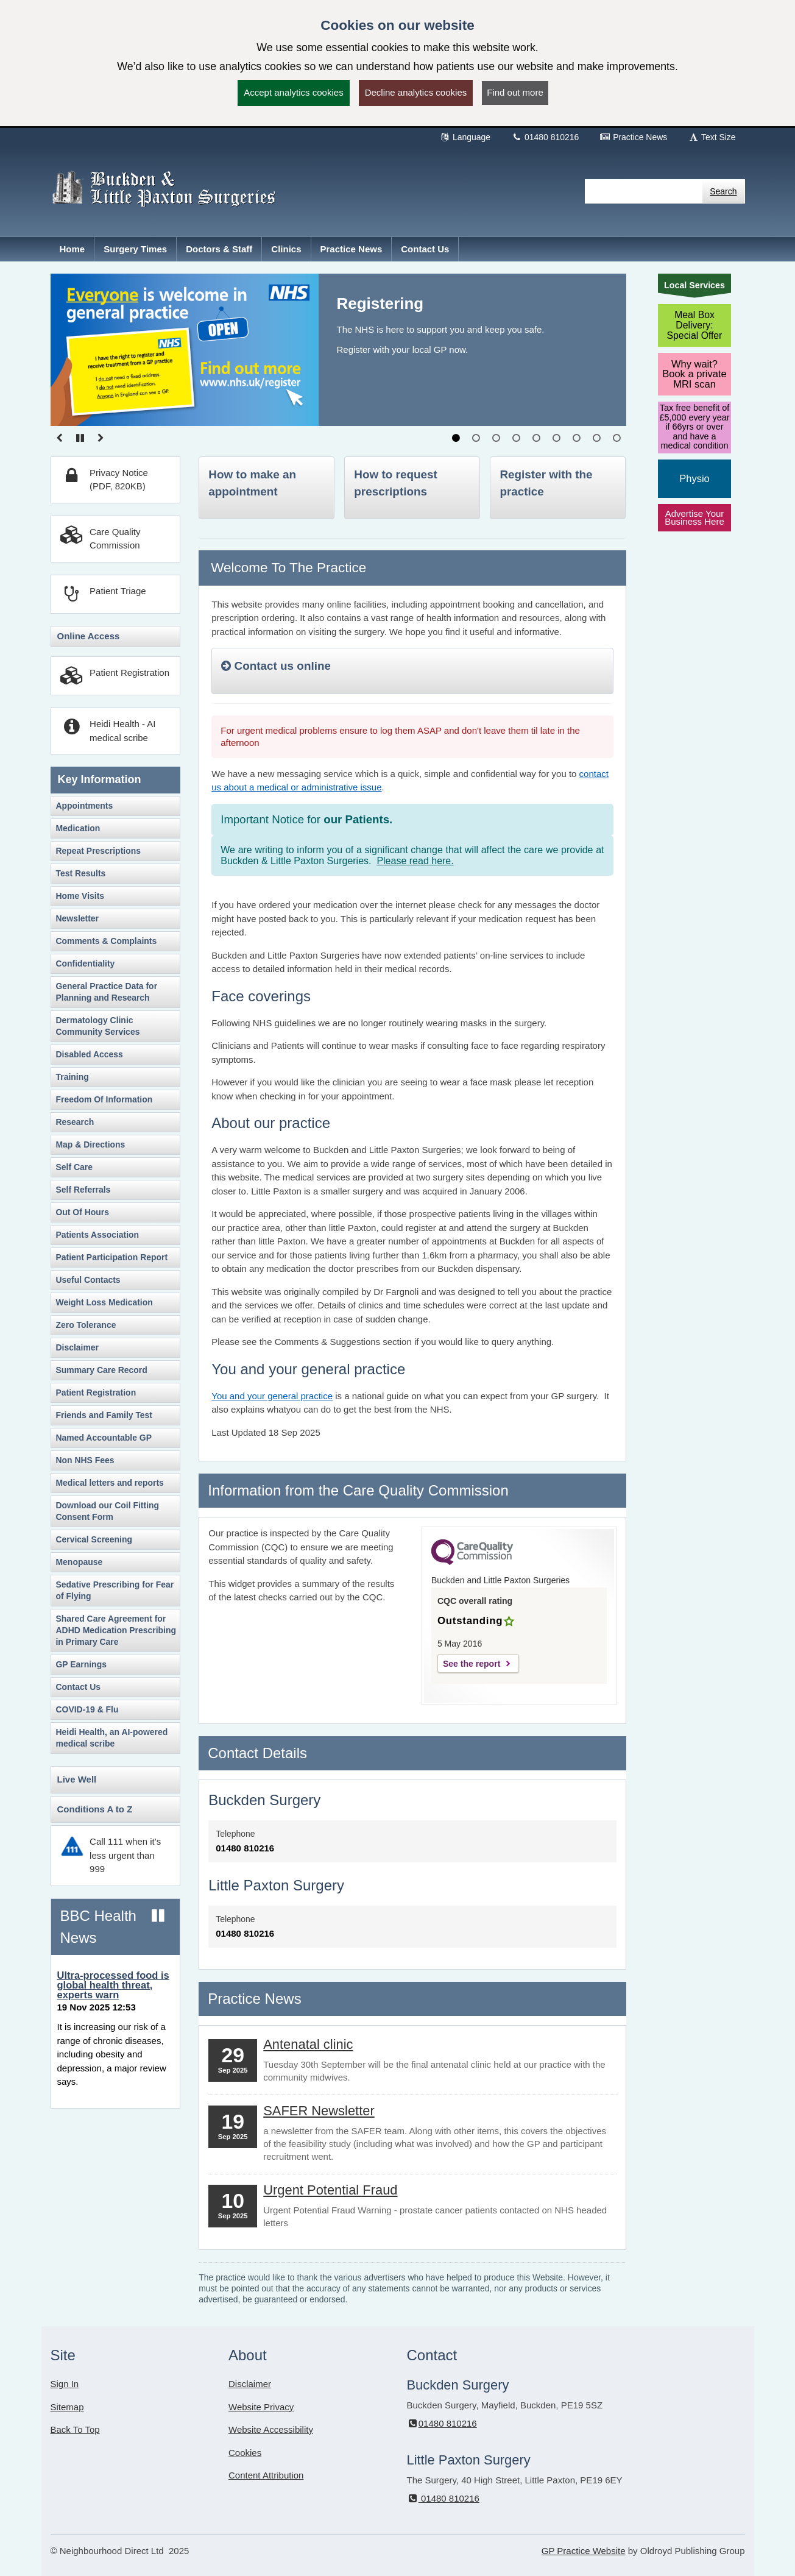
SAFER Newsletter (318, 2110)
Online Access (88, 636)
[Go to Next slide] (101, 438)
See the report (471, 1664)
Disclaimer (249, 2384)
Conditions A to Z (95, 1809)
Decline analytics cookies (416, 92)
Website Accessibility (270, 2429)
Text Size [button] (711, 137)
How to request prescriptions (395, 483)
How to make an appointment (252, 483)
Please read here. (414, 861)
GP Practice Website (584, 2551)
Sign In (65, 2384)
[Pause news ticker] (158, 1916)
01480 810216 (545, 137)
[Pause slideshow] (80, 438)
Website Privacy (261, 2407)
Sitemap (67, 2407)
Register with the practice (546, 483)
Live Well (77, 1779)
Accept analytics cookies (293, 92)
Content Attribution (265, 2475)
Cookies (244, 2452)
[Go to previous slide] (60, 438)
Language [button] (464, 137)
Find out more (515, 92)
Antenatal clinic (308, 2044)
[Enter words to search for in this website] (643, 191)
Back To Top (75, 2429)
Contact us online (276, 665)
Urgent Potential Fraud (330, 2190)
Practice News (633, 137)
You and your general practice (272, 1396)
